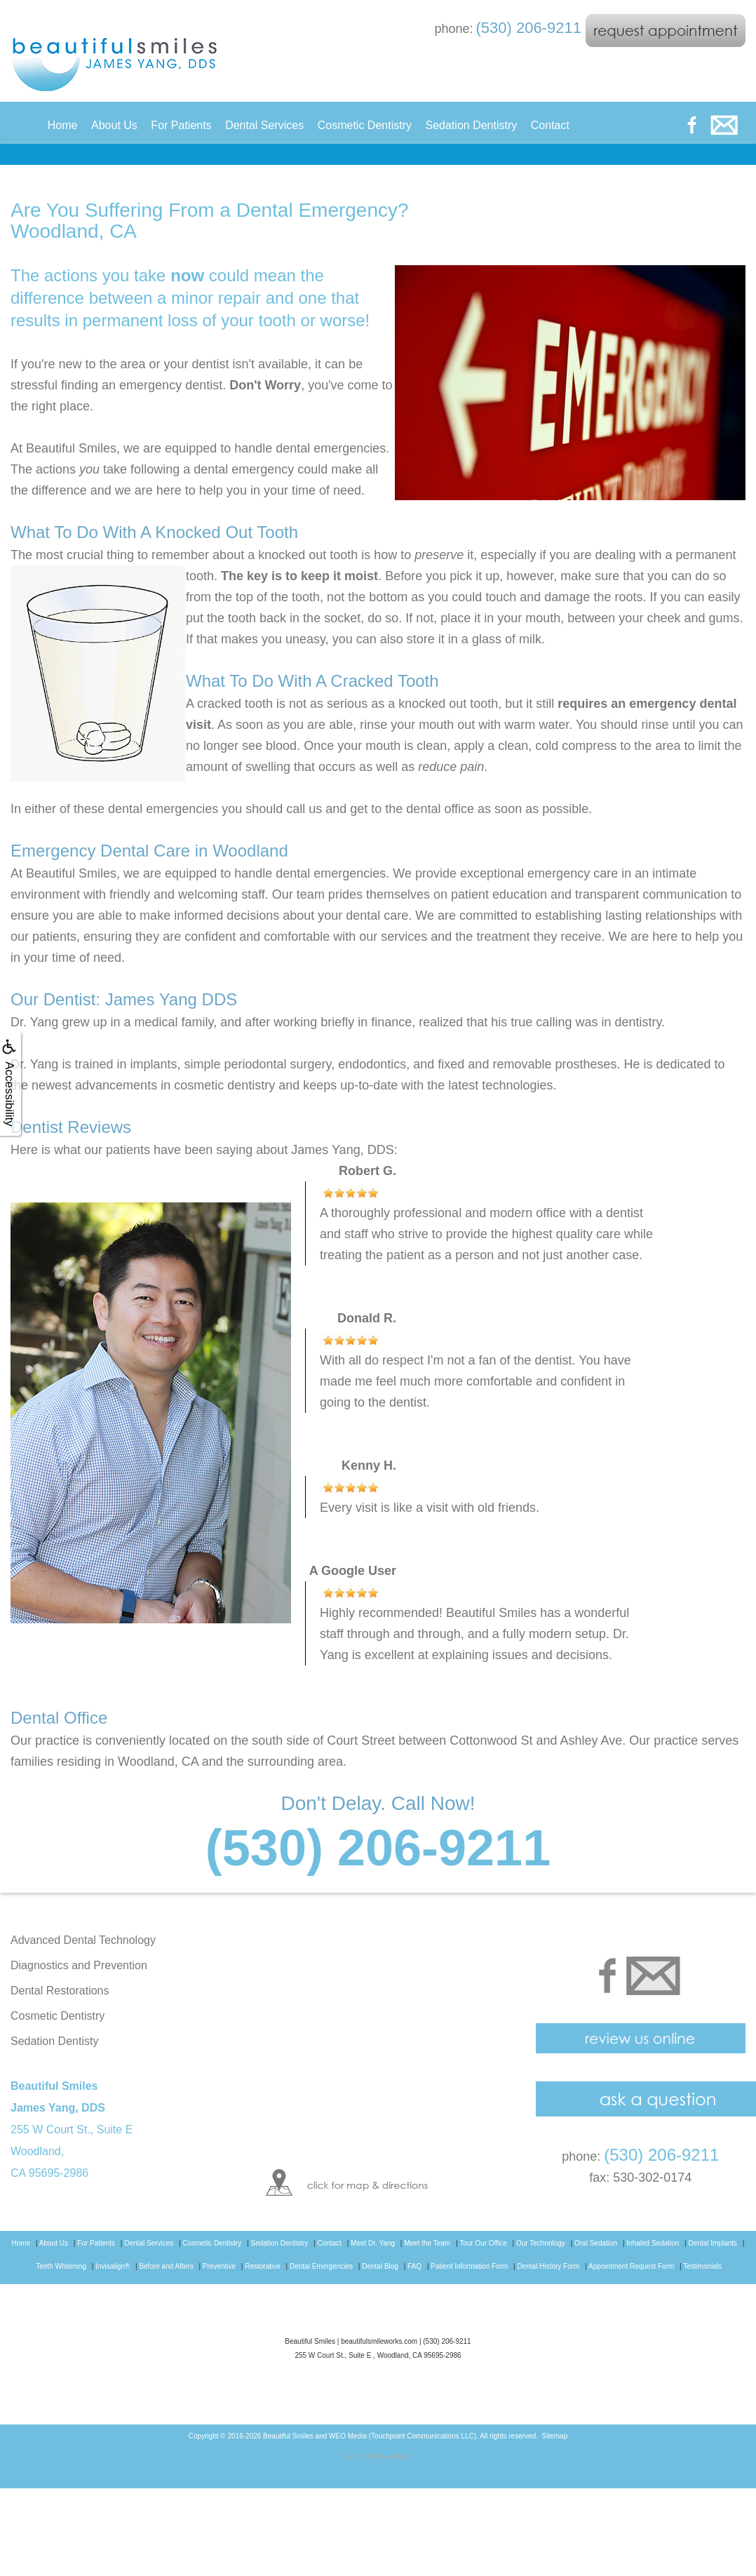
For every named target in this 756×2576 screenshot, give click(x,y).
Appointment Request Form (631, 2266)
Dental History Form (549, 2266)
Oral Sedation (595, 2243)
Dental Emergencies (321, 2266)
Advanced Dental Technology (83, 1940)
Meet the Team (427, 2243)
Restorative (263, 2266)
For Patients (181, 125)
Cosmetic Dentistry (365, 125)
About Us (114, 125)
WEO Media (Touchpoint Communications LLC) (402, 2436)
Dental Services (264, 125)
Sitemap (555, 2436)
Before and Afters (166, 2266)
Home (63, 125)
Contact (550, 125)
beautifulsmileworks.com (379, 2341)
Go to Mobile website (377, 2456)
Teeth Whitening (61, 2266)
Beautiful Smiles (288, 2436)
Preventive (219, 2266)
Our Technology (540, 2243)
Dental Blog (380, 2266)
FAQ (414, 2266)
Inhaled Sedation (652, 2243)
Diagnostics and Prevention (79, 1965)
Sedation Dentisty (54, 2041)
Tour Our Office (483, 2243)
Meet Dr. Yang (373, 2243)
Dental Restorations (60, 1991)
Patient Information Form (469, 2266)
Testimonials (702, 2266)
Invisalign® (112, 2266)
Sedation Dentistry (472, 125)
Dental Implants (713, 2243)
